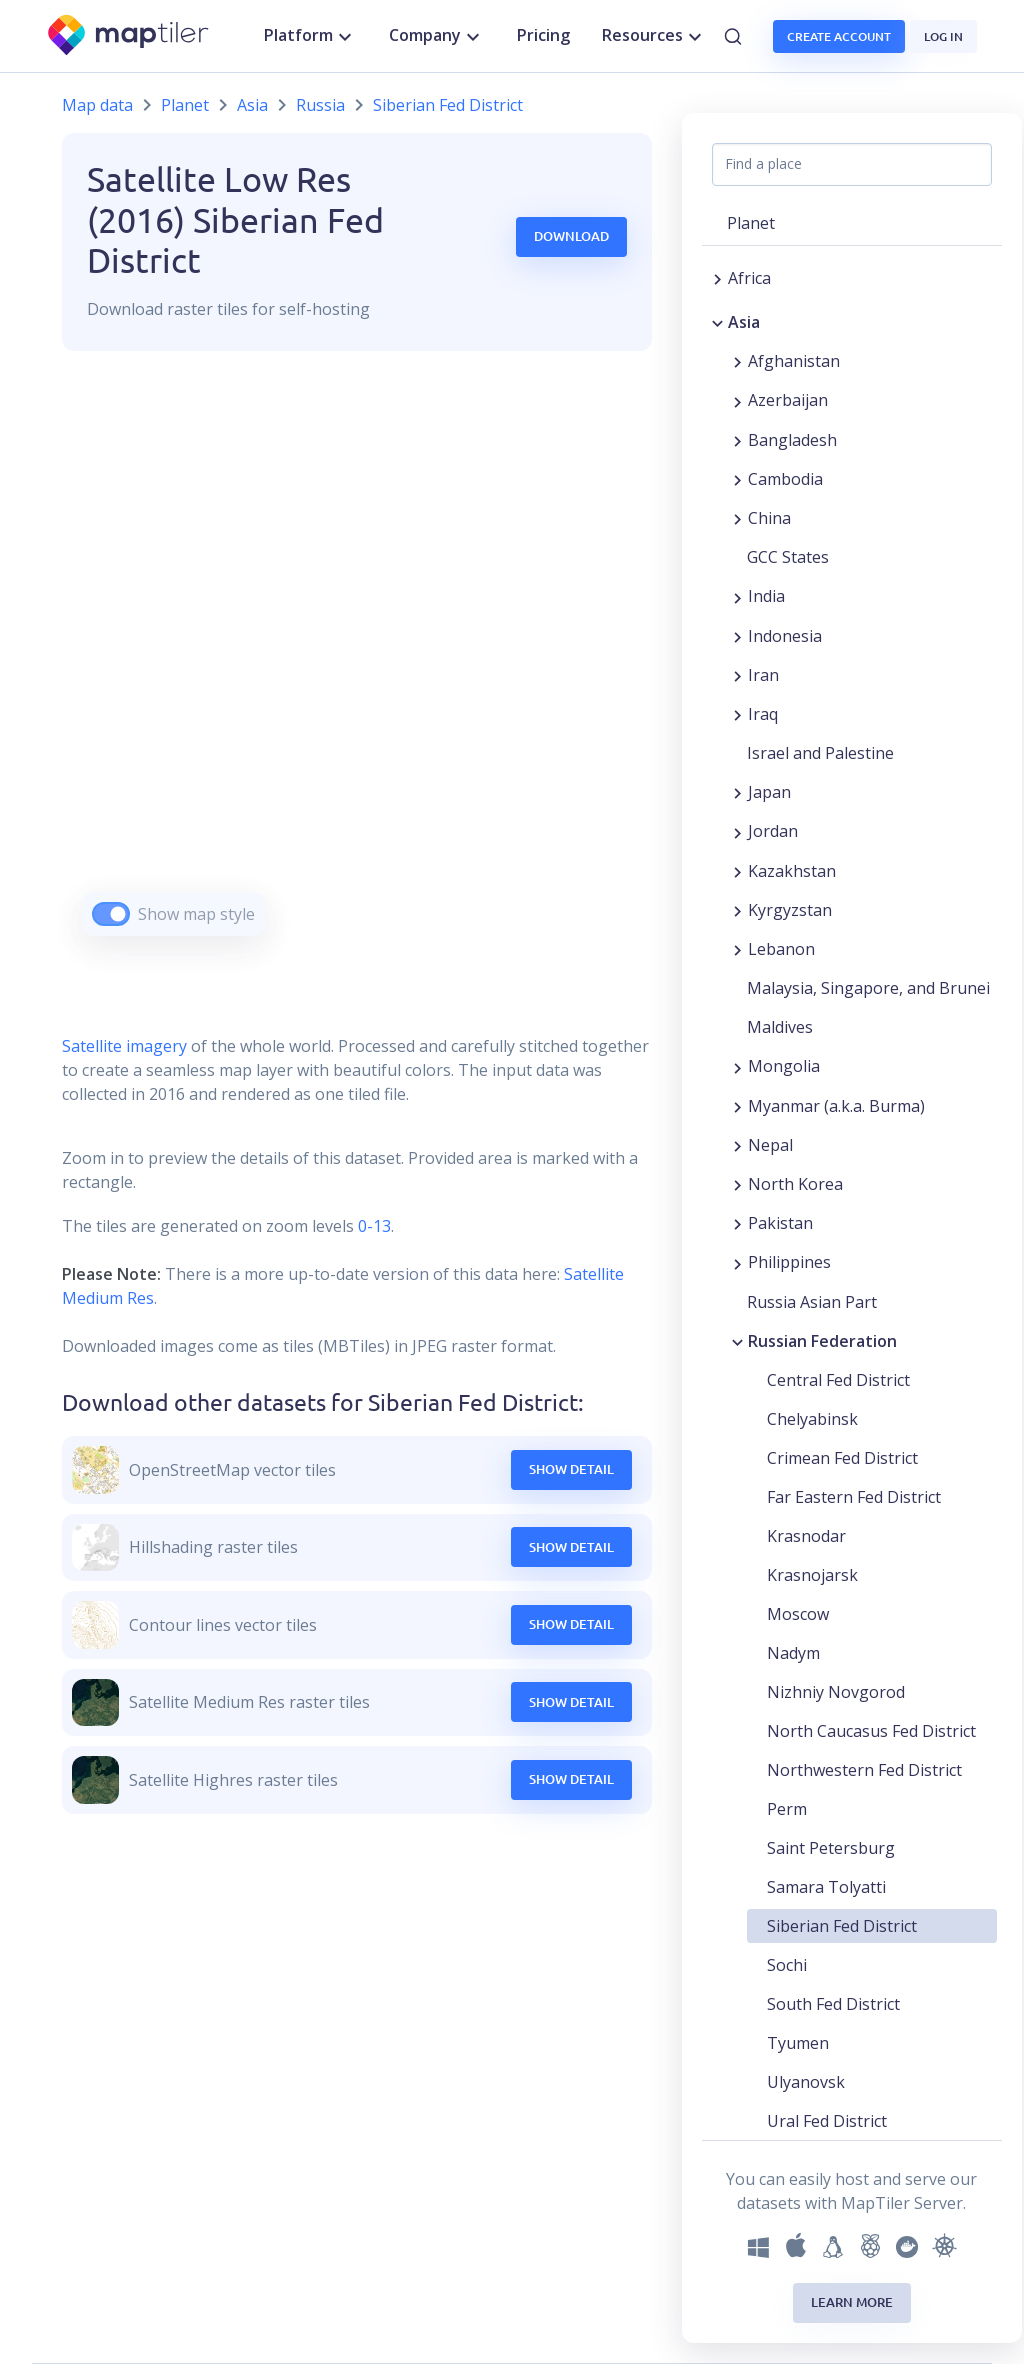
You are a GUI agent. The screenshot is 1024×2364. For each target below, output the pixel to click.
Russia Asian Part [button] (812, 1302)
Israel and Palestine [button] (820, 753)
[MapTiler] (129, 36)
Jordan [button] (773, 831)
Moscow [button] (798, 1614)
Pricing (543, 35)
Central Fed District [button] (838, 1380)
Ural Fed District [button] (827, 2121)
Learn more (852, 2302)
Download (571, 236)
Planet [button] (751, 223)
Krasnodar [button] (806, 1536)
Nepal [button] (770, 1145)
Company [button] (437, 36)
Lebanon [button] (781, 949)
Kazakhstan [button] (792, 871)
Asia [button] (744, 322)
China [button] (769, 518)
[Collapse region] (717, 322)
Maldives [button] (780, 1027)
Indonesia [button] (785, 636)
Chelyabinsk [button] (812, 1419)
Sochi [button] (787, 1965)
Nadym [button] (793, 1653)
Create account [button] (839, 36)
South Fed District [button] (833, 2004)
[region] (357, 668)
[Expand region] (717, 278)
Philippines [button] (789, 1262)
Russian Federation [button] (822, 1341)
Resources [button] (654, 36)
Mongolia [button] (784, 1066)
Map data (97, 105)
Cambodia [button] (785, 479)
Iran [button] (763, 675)
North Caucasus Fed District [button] (871, 1731)
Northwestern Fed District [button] (864, 1770)
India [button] (766, 596)
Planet (185, 105)
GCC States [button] (788, 557)
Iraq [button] (763, 714)
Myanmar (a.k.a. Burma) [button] (836, 1106)
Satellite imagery (124, 1046)
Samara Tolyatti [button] (826, 1887)
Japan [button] (769, 792)
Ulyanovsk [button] (806, 2082)
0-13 (372, 1226)
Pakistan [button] (780, 1223)
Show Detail (571, 1469)
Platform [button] (310, 36)
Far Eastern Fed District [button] (854, 1497)
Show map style (196, 914)
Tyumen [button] (798, 2043)
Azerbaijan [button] (788, 400)
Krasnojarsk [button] (812, 1575)
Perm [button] (787, 1809)
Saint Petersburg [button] (831, 1848)
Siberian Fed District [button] (842, 1926)
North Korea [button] (795, 1184)
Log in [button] (943, 36)
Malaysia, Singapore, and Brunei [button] (868, 988)
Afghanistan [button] (794, 361)
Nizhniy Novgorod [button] (836, 1692)
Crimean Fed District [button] (842, 1458)
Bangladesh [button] (792, 440)
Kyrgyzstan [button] (790, 910)
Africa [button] (749, 278)
